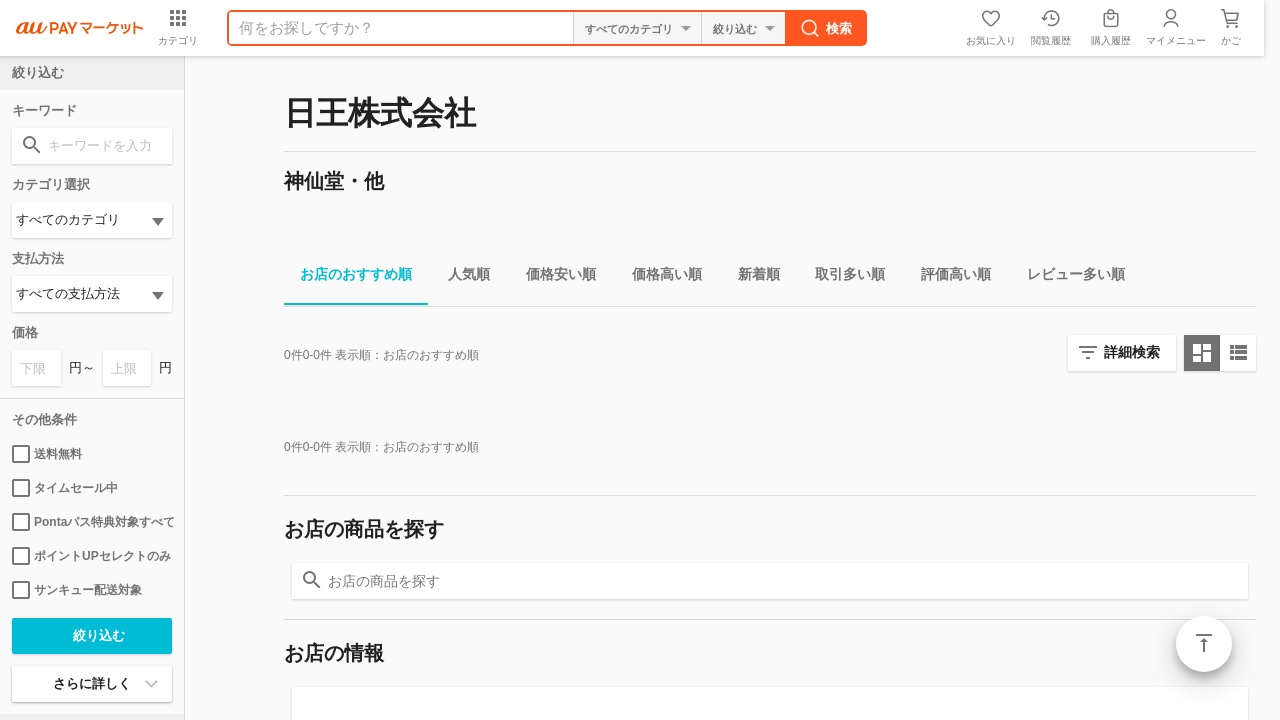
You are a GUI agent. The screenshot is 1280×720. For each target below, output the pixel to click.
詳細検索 (1132, 352)
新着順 (751, 277)
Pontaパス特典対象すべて (92, 522)
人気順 (461, 277)
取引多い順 (842, 277)
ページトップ (1204, 644)
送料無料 (47, 454)
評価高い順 (948, 277)
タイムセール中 (65, 488)
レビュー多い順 (1068, 277)
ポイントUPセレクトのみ (91, 556)
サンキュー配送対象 (77, 590)
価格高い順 (659, 277)
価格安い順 (553, 277)
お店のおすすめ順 (348, 277)
